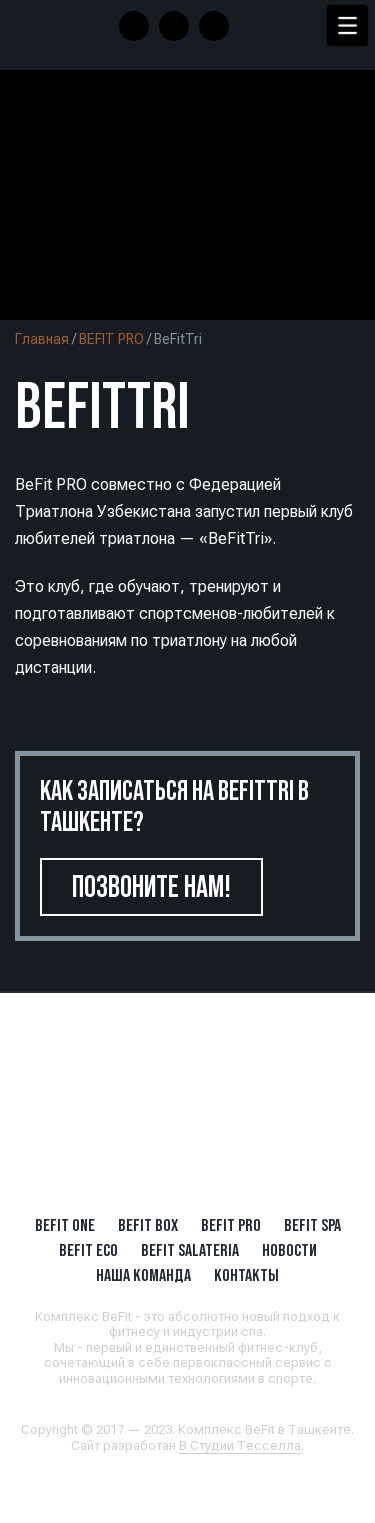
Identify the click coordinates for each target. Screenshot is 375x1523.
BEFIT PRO (111, 339)
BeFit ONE (65, 1225)
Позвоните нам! (151, 886)
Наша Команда (143, 1275)
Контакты (246, 1275)
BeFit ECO (88, 1250)
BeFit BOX (148, 1225)
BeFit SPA (312, 1225)
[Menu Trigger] (347, 25)
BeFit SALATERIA (190, 1250)
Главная (42, 339)
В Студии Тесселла (240, 1445)
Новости (289, 1250)
